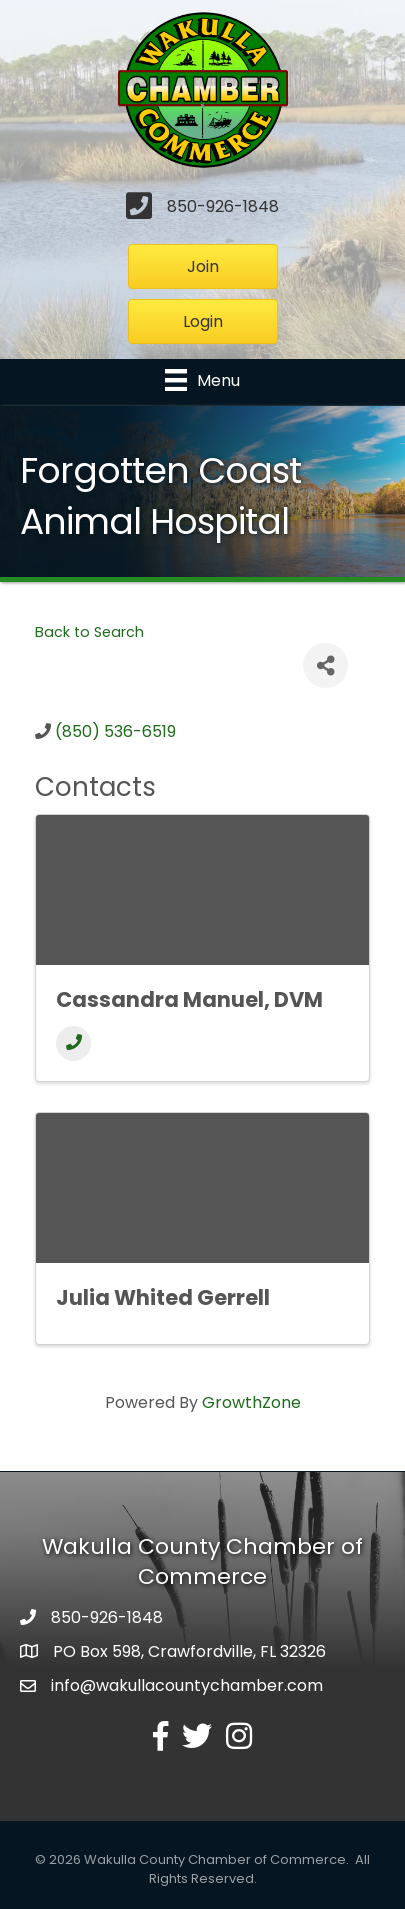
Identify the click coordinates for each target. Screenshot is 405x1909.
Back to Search (89, 632)
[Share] (325, 665)
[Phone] (73, 1043)
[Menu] (202, 380)
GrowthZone (251, 1402)
